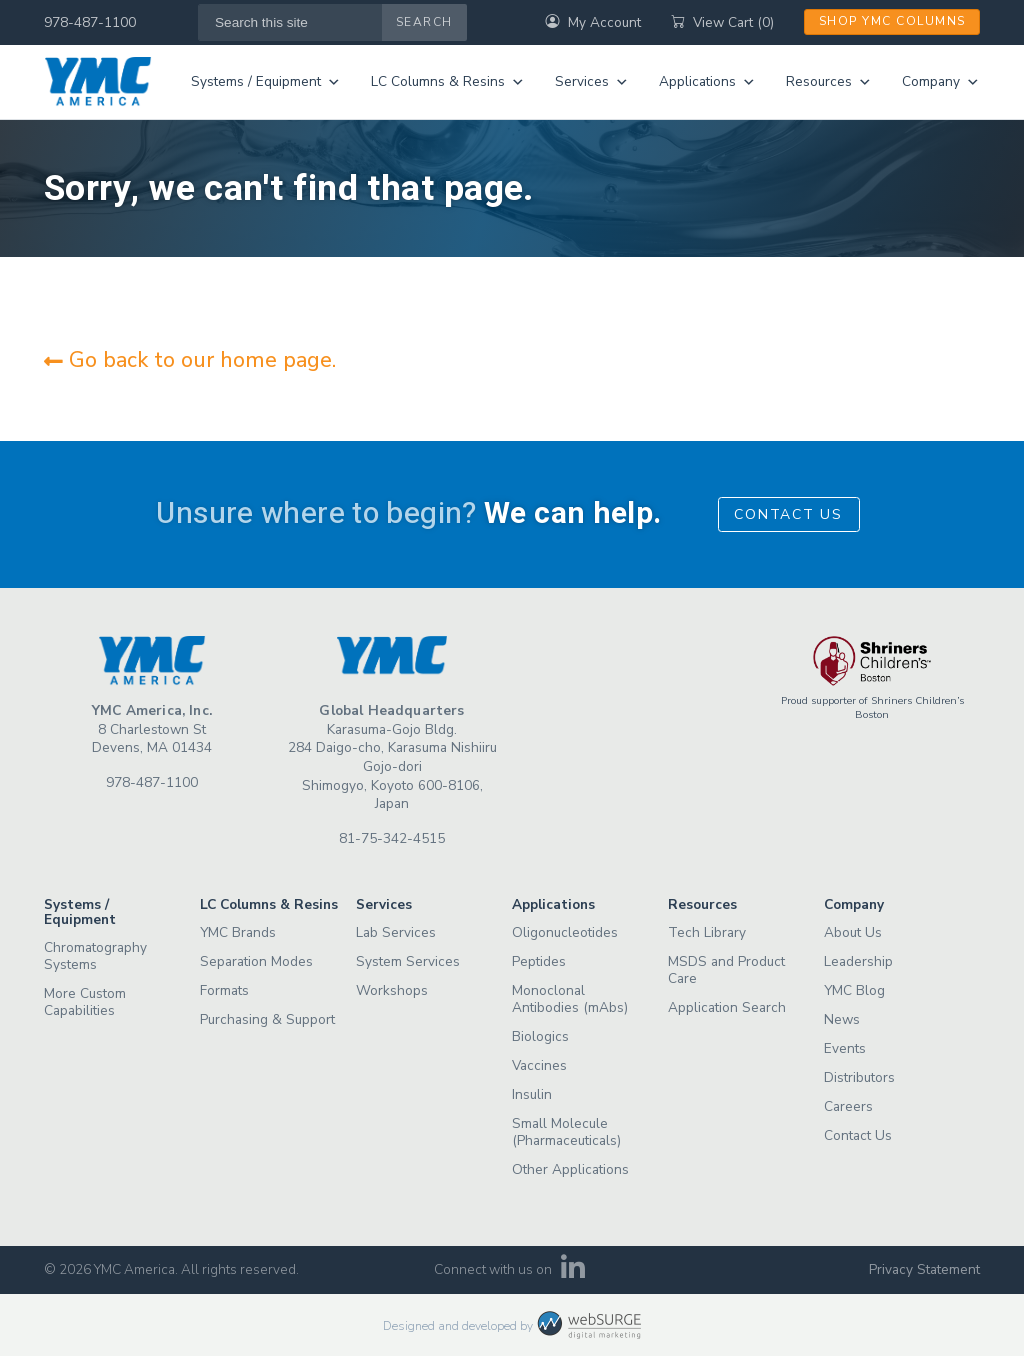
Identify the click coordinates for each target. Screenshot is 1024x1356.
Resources (829, 82)
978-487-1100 (90, 22)
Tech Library (707, 932)
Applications (707, 82)
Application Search (727, 1007)
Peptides (539, 961)
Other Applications (570, 1169)
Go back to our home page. (190, 360)
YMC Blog (854, 990)
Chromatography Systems (95, 956)
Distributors (859, 1077)
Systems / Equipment (266, 82)
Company (941, 82)
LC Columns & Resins (448, 82)
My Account (593, 22)
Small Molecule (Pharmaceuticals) (566, 1132)
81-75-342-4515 (392, 838)
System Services (408, 961)
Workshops (392, 990)
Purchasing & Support (267, 1019)
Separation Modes (256, 961)
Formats (224, 990)
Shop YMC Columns (892, 21)
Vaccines (539, 1065)
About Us (853, 932)
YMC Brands (238, 932)
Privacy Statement (924, 1269)
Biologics (540, 1036)
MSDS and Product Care (726, 970)
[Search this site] (290, 22)
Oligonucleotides (565, 932)
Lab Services (396, 932)
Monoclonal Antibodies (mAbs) (570, 999)
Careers (848, 1106)
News (842, 1019)
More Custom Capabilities (85, 1002)
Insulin (532, 1094)
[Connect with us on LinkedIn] (573, 1273)
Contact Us (788, 514)
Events (845, 1048)
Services (592, 82)
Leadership (858, 961)
